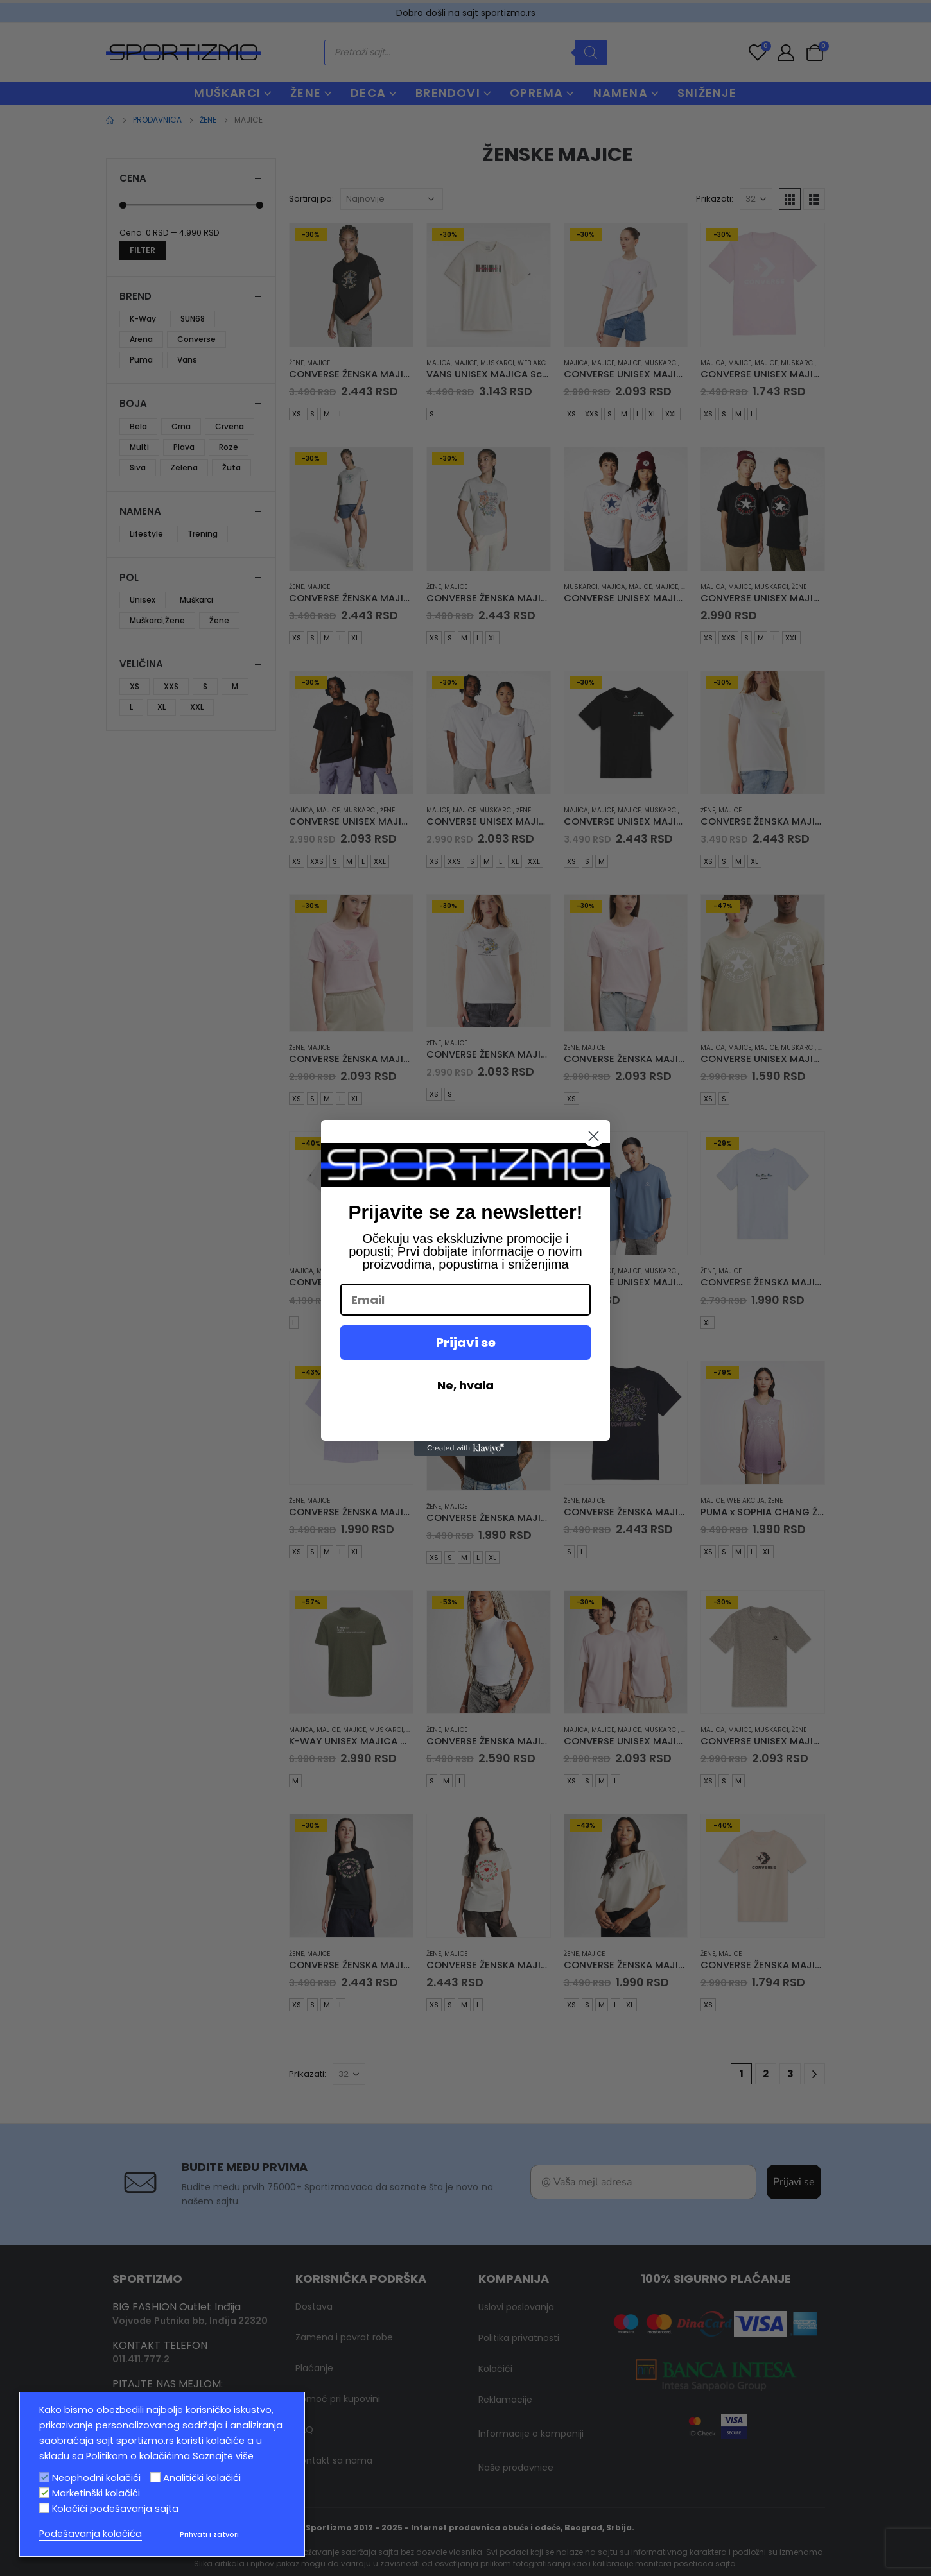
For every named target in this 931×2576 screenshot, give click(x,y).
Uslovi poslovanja (516, 2275)
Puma (141, 359)
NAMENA (620, 93)
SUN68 (192, 318)
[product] (351, 285)
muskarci (497, 363)
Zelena (184, 467)
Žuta (231, 467)
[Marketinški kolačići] (44, 2492)
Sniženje (707, 93)
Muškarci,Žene (157, 620)
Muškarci (196, 599)
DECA (368, 93)
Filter (142, 250)
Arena (141, 339)
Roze (228, 447)
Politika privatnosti (518, 2306)
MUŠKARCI (227, 93)
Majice (318, 363)
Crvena (229, 426)
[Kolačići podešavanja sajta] (44, 2508)
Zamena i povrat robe (344, 2305)
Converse (196, 339)
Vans (187, 359)
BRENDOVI (447, 93)
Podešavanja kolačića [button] (90, 2533)
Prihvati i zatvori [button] (209, 2534)
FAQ (304, 2398)
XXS (591, 414)
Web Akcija (536, 363)
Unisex (142, 599)
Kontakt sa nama (333, 2429)
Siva (138, 467)
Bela (138, 426)
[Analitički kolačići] (155, 2477)
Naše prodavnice (515, 2436)
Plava (184, 447)
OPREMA (536, 93)
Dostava (314, 2275)
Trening (202, 533)
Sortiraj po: (311, 199)
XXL (671, 414)
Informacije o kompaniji (531, 2402)
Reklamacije (505, 2368)
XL (652, 414)
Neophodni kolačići (96, 2477)
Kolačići (495, 2337)
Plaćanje (314, 2336)
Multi (139, 447)
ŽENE (305, 93)
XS (296, 414)
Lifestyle (146, 533)
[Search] (591, 52)
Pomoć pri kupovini (337, 2367)
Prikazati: (714, 199)
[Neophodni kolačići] (44, 2477)
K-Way (143, 318)
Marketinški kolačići (96, 2493)
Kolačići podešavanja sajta (115, 2508)
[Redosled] (391, 199)
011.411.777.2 (141, 2327)
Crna (181, 426)
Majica (438, 363)
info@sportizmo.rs (157, 2366)
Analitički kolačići (202, 2477)
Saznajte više (223, 2456)
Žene (296, 363)
